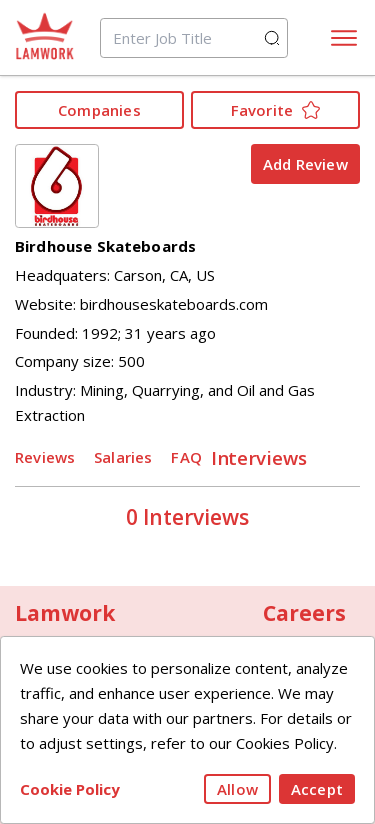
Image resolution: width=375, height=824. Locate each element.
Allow (237, 789)
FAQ (186, 457)
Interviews (259, 456)
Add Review (305, 164)
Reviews (45, 457)
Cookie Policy (70, 789)
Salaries (123, 457)
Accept (317, 789)
